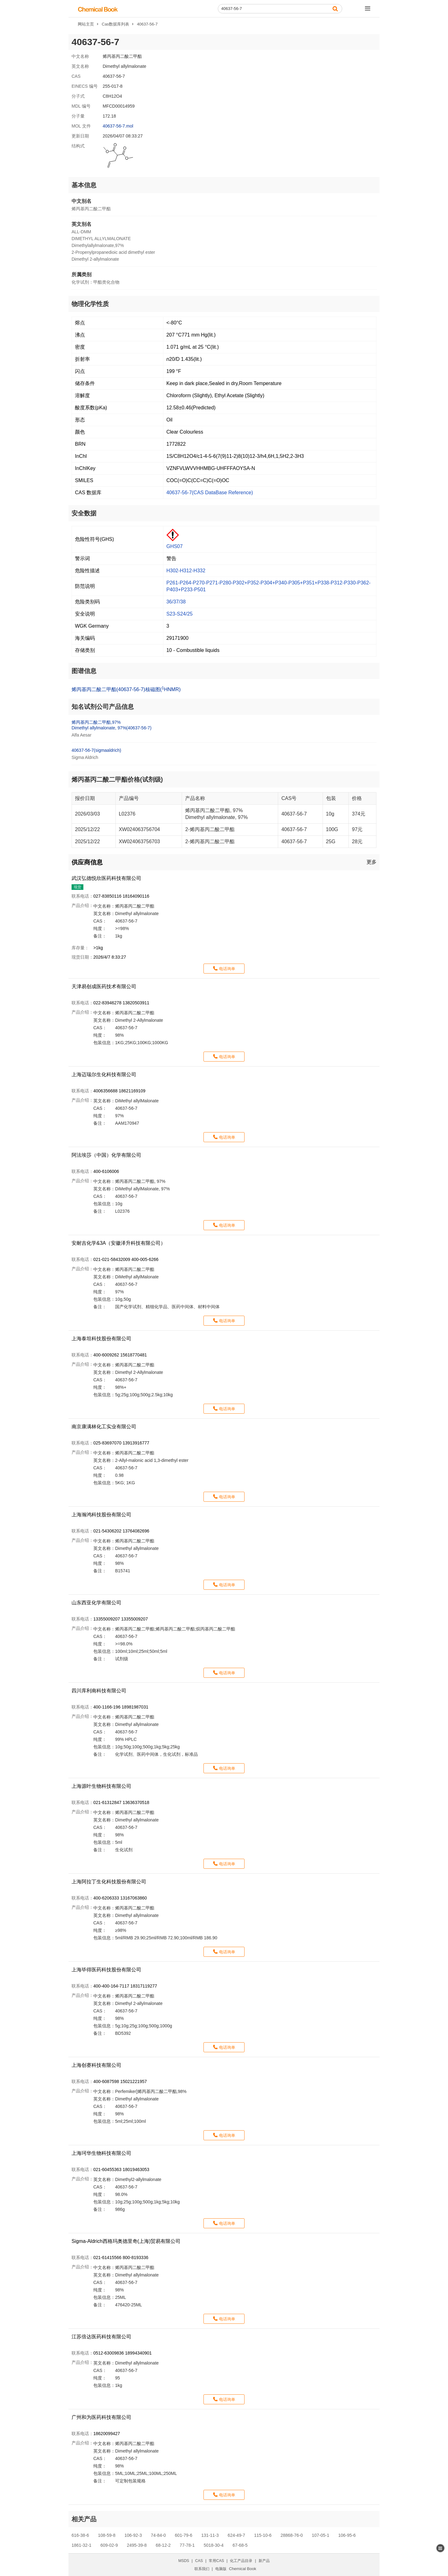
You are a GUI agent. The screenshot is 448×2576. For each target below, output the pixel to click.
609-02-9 (109, 2545)
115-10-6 (263, 2535)
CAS (199, 2561)
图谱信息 (84, 670)
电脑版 (220, 2569)
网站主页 (86, 24)
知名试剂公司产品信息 (103, 706)
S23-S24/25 (179, 613)
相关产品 (84, 2519)
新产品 (264, 2561)
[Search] (280, 8)
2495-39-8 (137, 2545)
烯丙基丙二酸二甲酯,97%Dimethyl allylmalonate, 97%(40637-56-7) (112, 725)
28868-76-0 (292, 2535)
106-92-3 (133, 2535)
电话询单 (227, 968)
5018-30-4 (214, 2545)
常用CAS (216, 2561)
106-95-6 (347, 2535)
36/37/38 (176, 601)
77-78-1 (187, 2545)
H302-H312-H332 (185, 570)
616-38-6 (80, 2535)
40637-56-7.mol (118, 125)
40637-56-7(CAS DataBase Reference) (209, 492)
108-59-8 (106, 2535)
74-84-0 (158, 2535)
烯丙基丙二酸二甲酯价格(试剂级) (117, 779)
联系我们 (201, 2569)
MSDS (183, 2561)
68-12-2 (163, 2545)
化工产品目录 (241, 2561)
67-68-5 (239, 2545)
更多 (371, 862)
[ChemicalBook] (98, 9)
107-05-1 (320, 2535)
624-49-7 (236, 2535)
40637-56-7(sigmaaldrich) (96, 750)
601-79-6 (183, 2535)
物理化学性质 (90, 303)
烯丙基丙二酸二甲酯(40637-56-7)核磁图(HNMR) (126, 689)
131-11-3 (210, 2535)
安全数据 (84, 513)
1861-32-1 (81, 2545)
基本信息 (84, 185)
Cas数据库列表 (115, 24)
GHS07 (174, 546)
